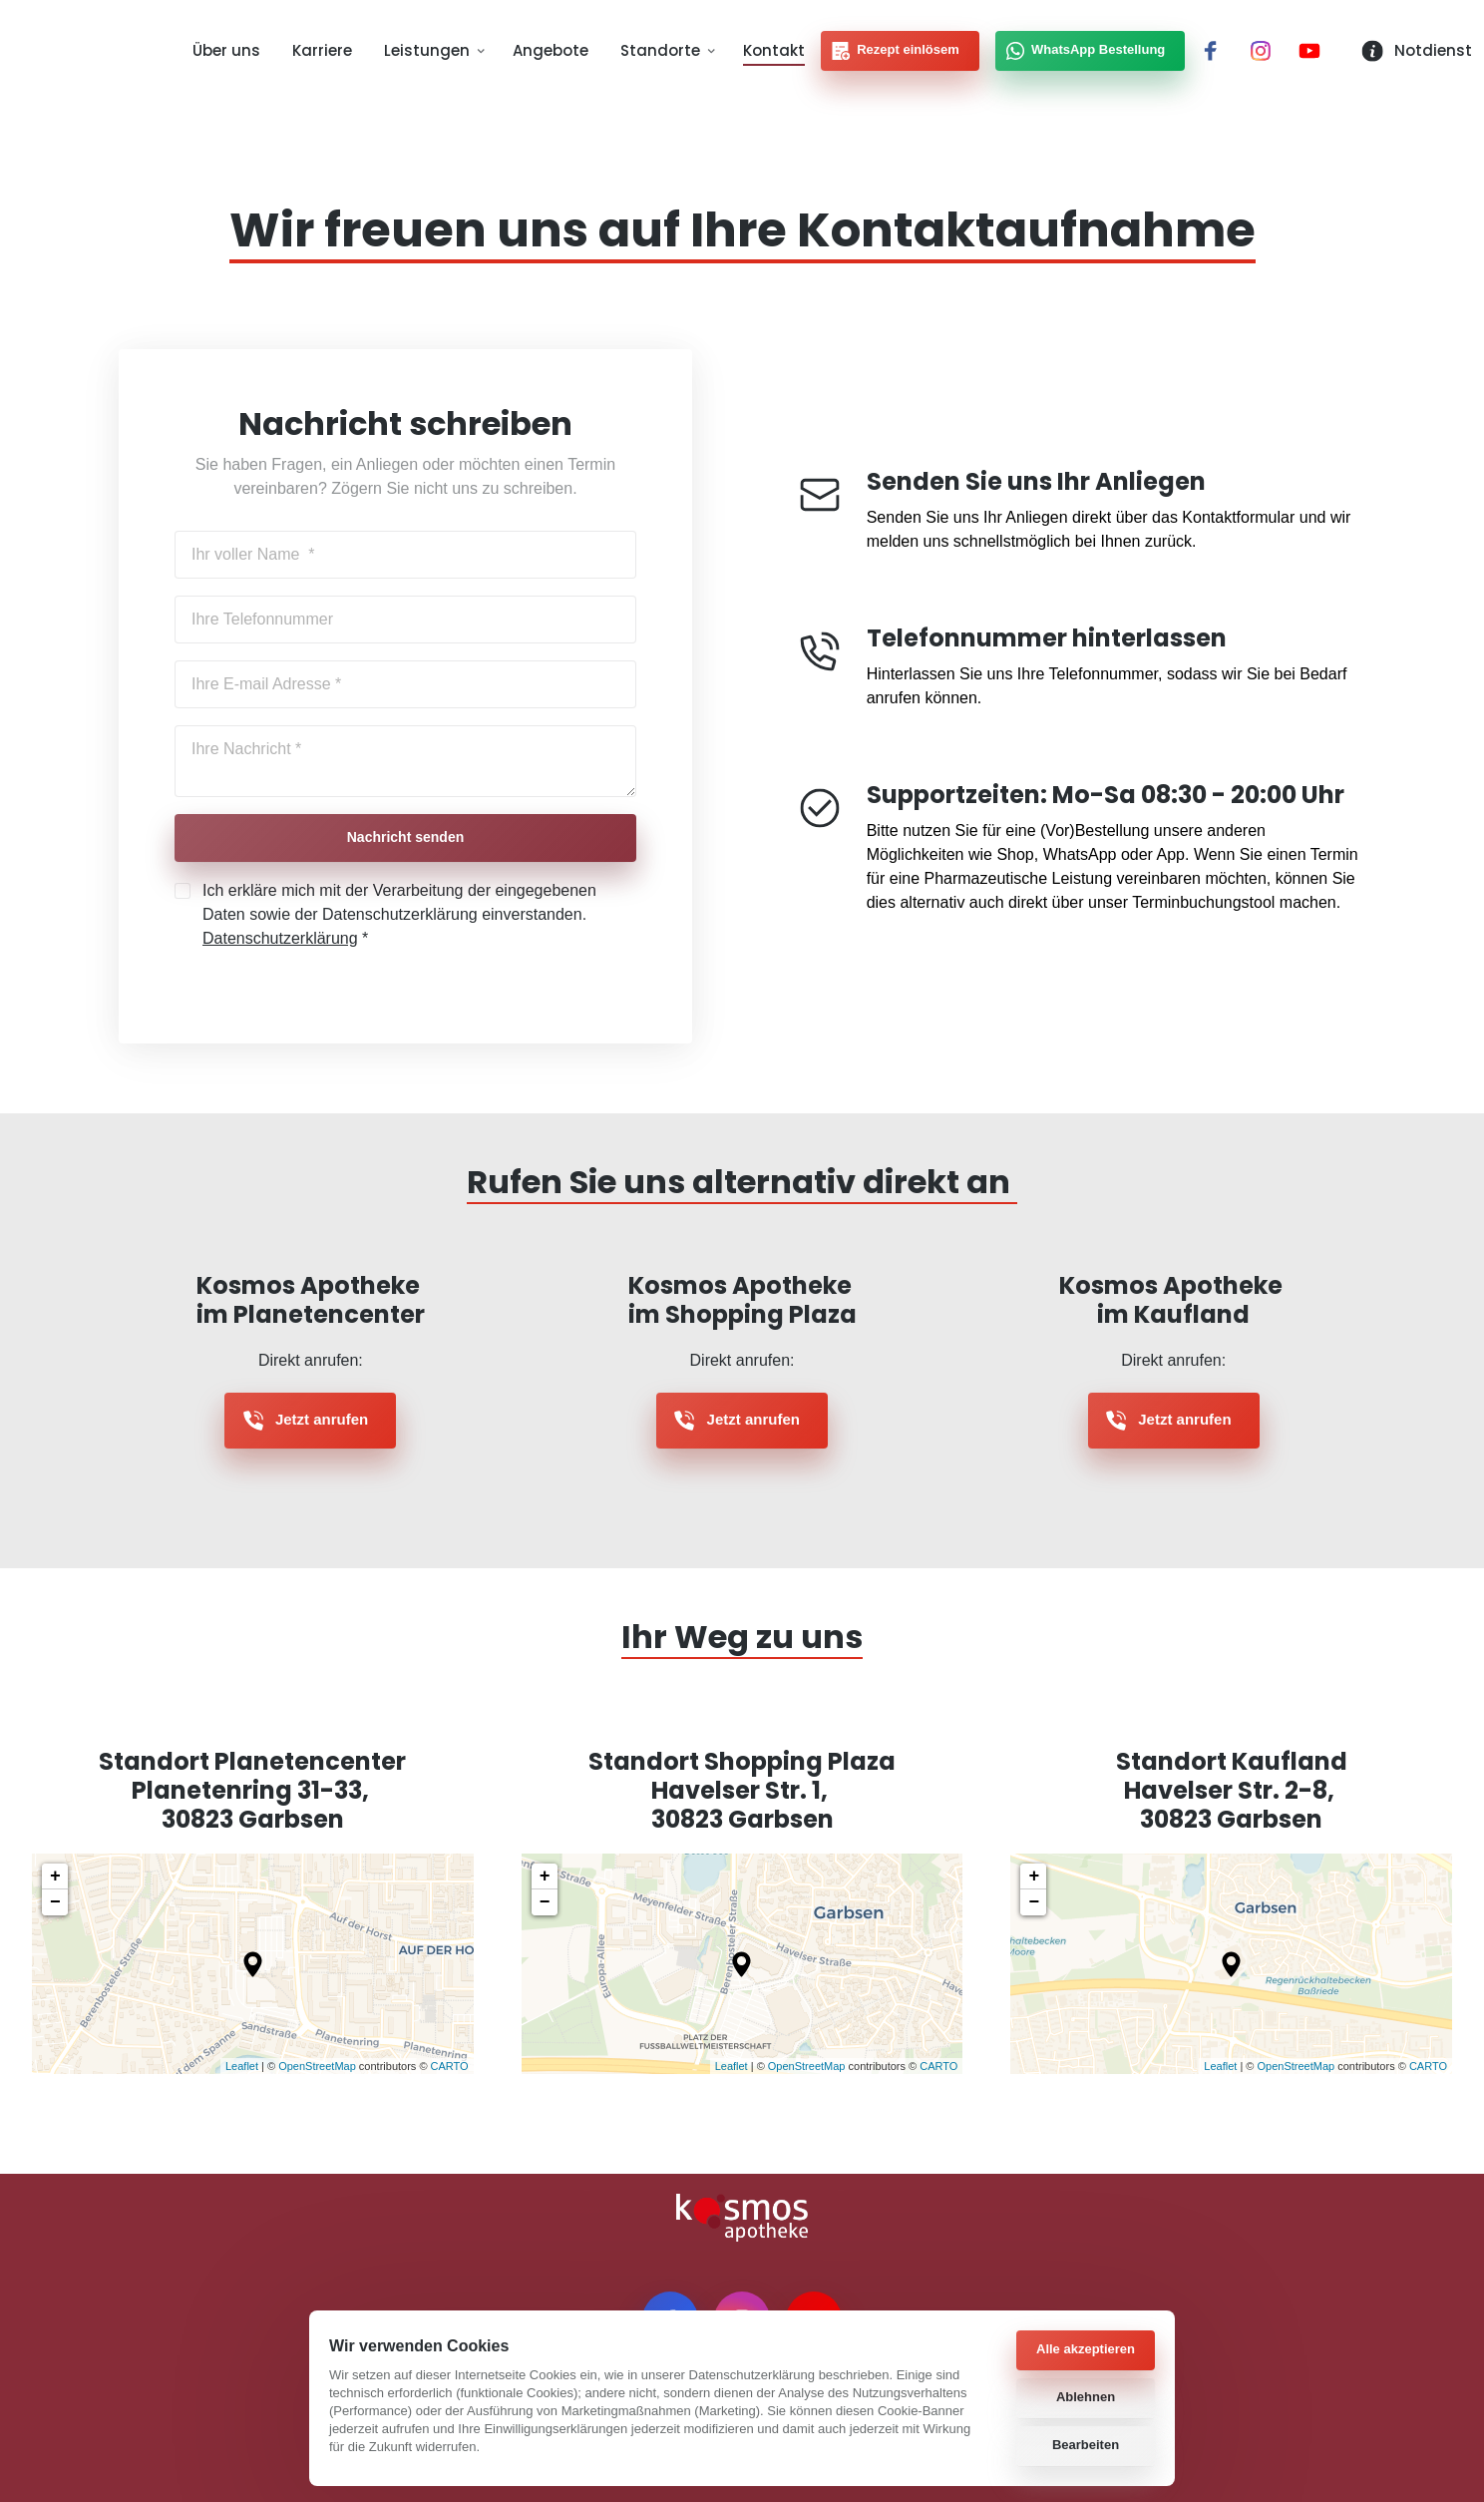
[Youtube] (1316, 52)
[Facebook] (1218, 52)
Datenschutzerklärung (280, 940)
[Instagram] (1268, 52)
